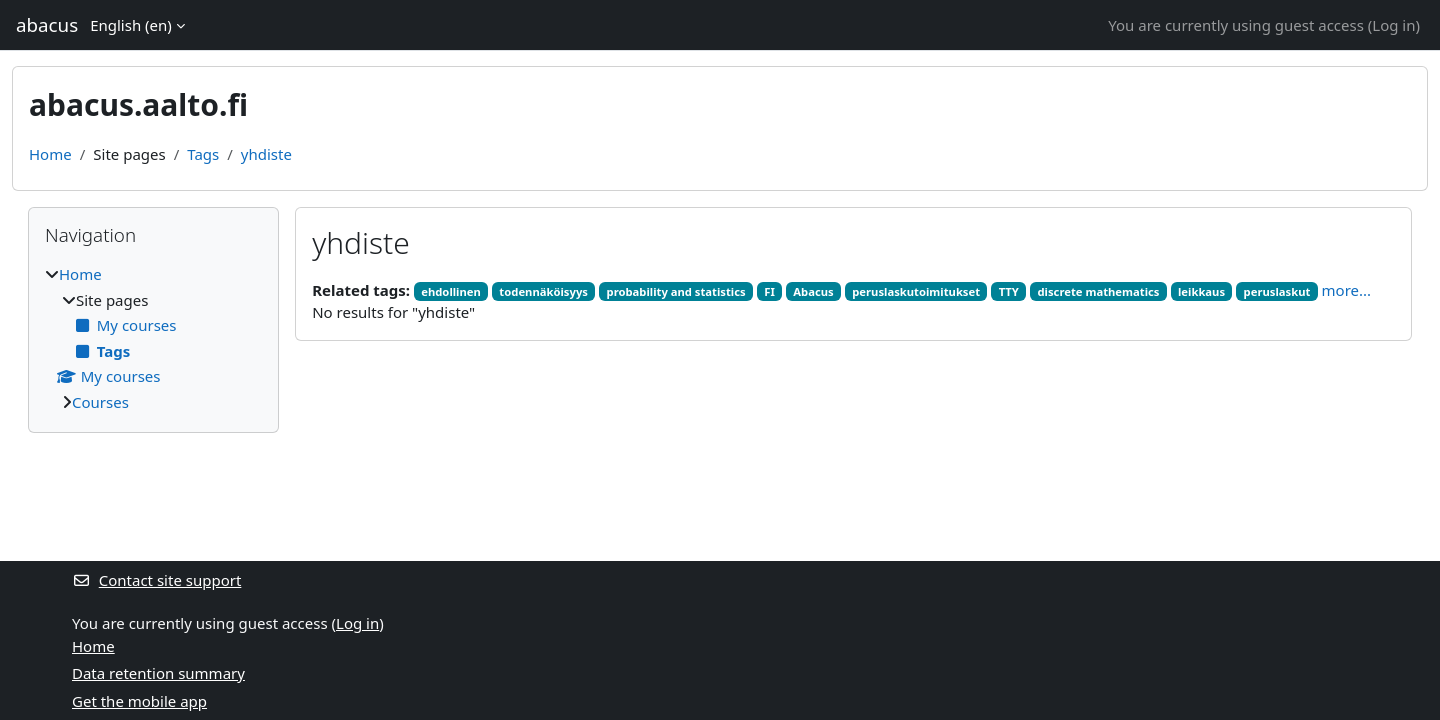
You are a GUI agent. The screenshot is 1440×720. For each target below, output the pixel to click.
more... (1347, 290)
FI (769, 291)
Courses (100, 402)
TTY (1009, 291)
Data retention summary (158, 673)
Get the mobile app (139, 701)
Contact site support (156, 580)
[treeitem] (153, 338)
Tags (203, 154)
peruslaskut (1277, 291)
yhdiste (266, 154)
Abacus (813, 291)
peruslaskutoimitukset (916, 291)
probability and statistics (676, 291)
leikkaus (1201, 291)
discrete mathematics (1098, 291)
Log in (1393, 25)
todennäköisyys (543, 291)
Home (50, 154)
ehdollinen (451, 291)
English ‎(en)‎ (131, 25)
